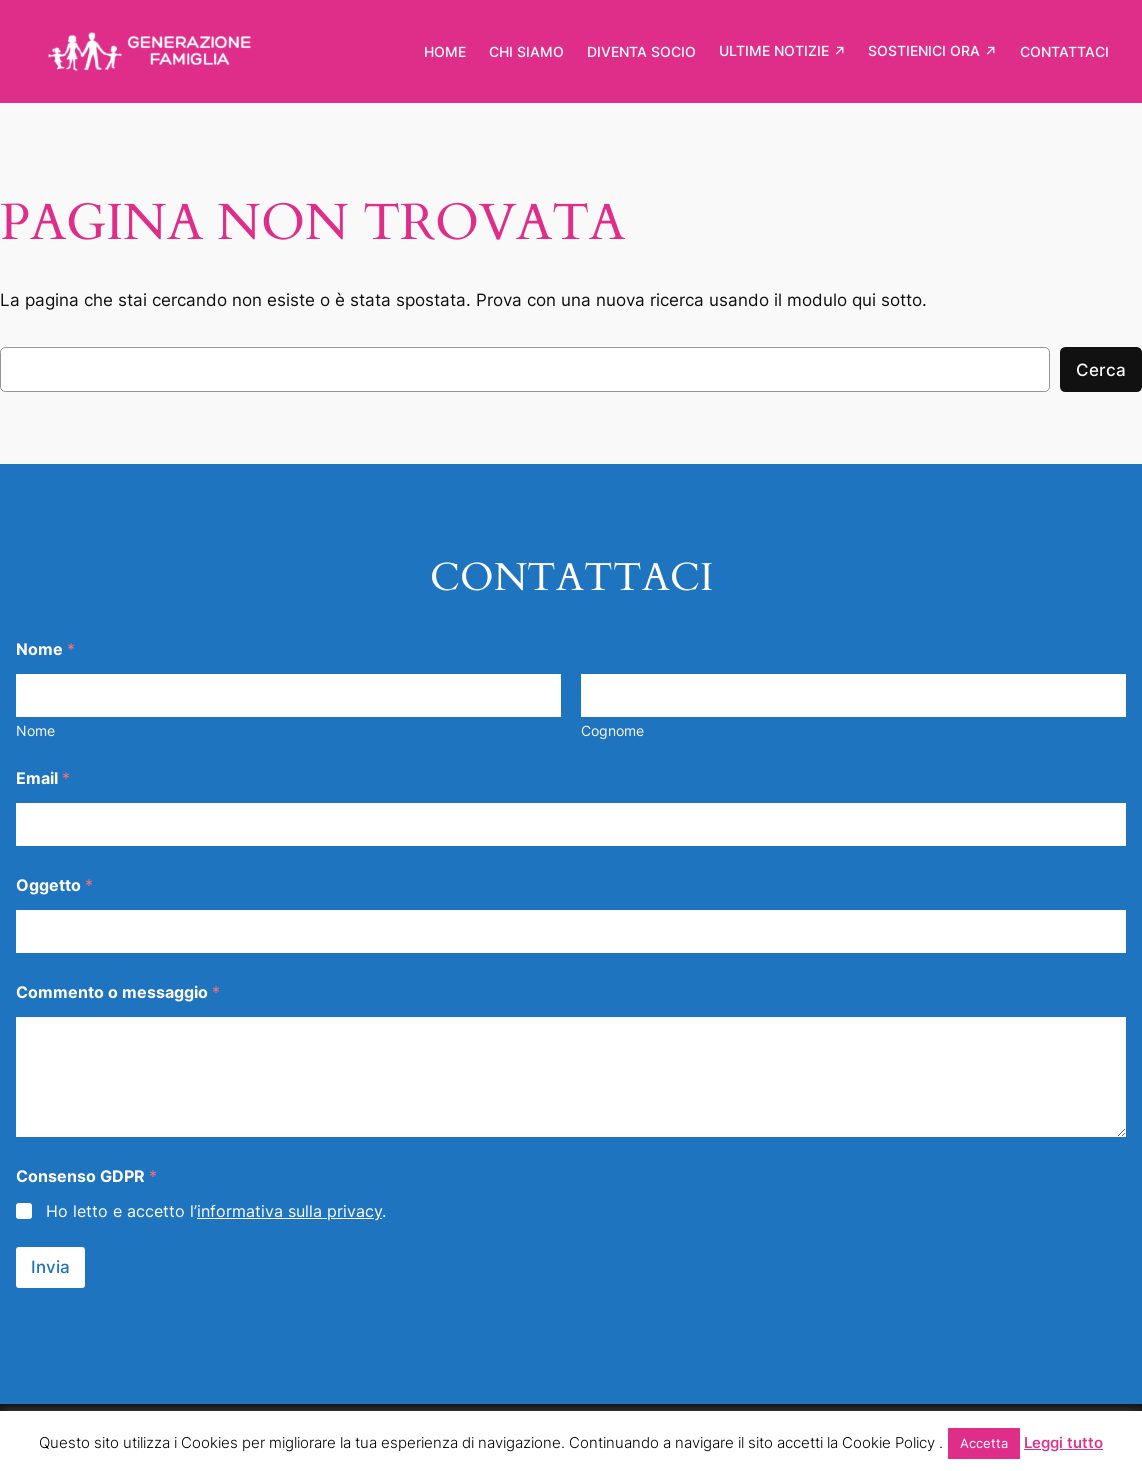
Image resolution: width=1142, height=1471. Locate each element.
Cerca (1101, 370)
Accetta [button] (984, 1443)
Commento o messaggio (118, 992)
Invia (50, 1267)
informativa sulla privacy (289, 1211)
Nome (35, 730)
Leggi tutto (1063, 1442)
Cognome (612, 730)
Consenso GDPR (86, 1176)
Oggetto (54, 885)
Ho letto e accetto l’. (216, 1211)
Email (43, 778)
